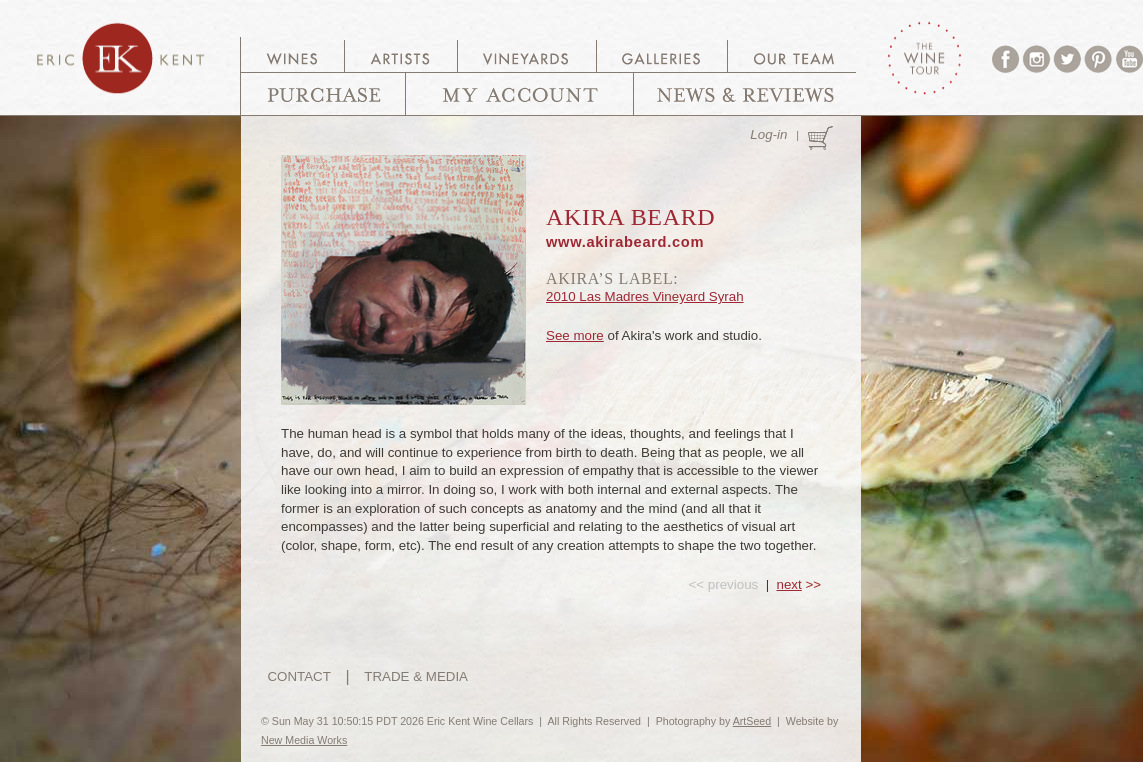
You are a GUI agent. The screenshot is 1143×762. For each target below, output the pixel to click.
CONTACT (298, 676)
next (789, 584)
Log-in (768, 134)
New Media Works (304, 740)
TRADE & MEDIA (416, 676)
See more (575, 335)
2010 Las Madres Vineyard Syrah (645, 296)
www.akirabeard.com (625, 242)
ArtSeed (752, 721)
